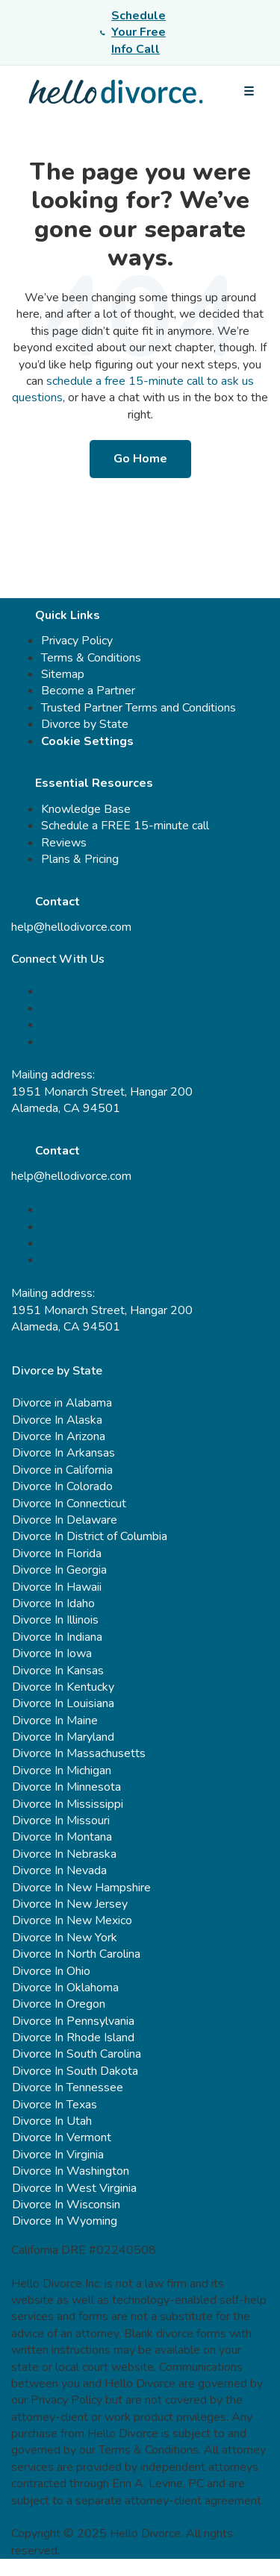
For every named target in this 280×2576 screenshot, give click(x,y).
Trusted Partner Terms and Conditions (138, 708)
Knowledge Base (86, 809)
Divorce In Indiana (57, 1637)
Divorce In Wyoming (64, 2221)
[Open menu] (249, 92)
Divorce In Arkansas (63, 1453)
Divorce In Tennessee (67, 2087)
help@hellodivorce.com (71, 927)
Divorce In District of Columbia (89, 1536)
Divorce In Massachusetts (79, 1753)
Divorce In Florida (57, 1553)
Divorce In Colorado (62, 1486)
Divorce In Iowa (52, 1653)
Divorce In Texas (54, 2104)
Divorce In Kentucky (63, 1687)
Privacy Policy (77, 640)
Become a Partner (88, 690)
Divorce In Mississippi (67, 1804)
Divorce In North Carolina (76, 1954)
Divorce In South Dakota (75, 2071)
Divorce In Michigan (61, 1770)
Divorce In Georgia (59, 1570)
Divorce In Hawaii (57, 1587)
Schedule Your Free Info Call (133, 32)
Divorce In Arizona (58, 1436)
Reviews (64, 843)
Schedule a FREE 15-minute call (125, 825)
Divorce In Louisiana (63, 1703)
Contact (57, 901)
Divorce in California (62, 1470)
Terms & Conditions (91, 658)
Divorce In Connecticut (69, 1503)
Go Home (140, 458)
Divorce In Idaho (53, 1603)
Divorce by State (84, 724)
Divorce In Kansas (58, 1670)
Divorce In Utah (52, 2121)
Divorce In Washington (70, 2171)
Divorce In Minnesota (66, 1787)
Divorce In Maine (55, 1720)
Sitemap (62, 674)
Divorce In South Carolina (76, 2054)
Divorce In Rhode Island (73, 2037)
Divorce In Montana (62, 1837)
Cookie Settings (87, 741)
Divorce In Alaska (57, 1420)
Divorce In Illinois (55, 1620)
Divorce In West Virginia (74, 2188)
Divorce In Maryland (63, 1737)
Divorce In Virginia (58, 2154)
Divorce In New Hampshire (81, 1887)
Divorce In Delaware (64, 1520)
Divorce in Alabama (62, 1403)
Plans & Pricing (80, 859)
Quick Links (67, 615)
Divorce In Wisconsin (66, 2204)
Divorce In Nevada (59, 1870)
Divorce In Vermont (61, 2137)
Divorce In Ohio (51, 1971)
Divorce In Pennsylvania (73, 2021)
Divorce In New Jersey (70, 1904)
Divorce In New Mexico (72, 1920)
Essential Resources (94, 783)
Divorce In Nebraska (64, 1854)
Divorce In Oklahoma (65, 1987)
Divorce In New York (64, 1937)
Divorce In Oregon (58, 2004)
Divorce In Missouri (61, 1820)
